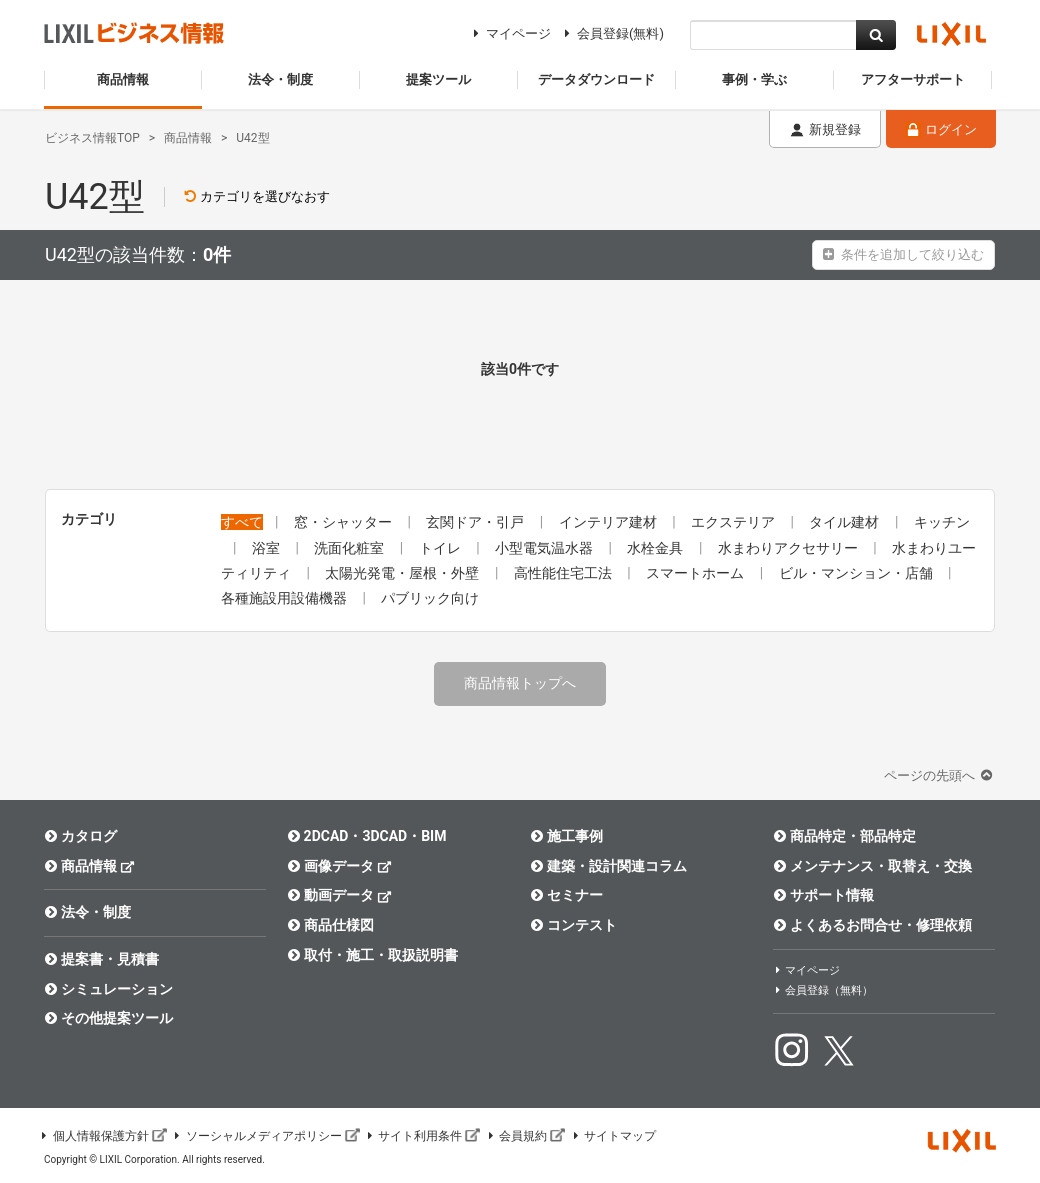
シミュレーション (108, 989)
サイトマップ (613, 1136)
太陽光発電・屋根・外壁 (403, 573)
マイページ (509, 33)
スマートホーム (696, 573)
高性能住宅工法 (564, 573)
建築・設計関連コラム (608, 866)
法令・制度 (87, 912)
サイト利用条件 (423, 1136)
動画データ (339, 894)
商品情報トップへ (520, 683)
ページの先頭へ (940, 775)
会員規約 (525, 1136)
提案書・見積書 (101, 959)
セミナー (566, 895)
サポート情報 (823, 895)
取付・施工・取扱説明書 (372, 955)
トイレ (441, 548)
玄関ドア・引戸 (476, 522)
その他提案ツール (108, 1018)
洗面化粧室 (350, 548)
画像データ (339, 865)
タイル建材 (845, 522)
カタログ (80, 836)
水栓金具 (656, 548)
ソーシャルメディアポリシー (266, 1136)
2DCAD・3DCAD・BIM (366, 836)
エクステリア (734, 522)
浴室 (267, 548)
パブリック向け (430, 598)
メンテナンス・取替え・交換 (872, 866)
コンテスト (573, 925)
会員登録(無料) (611, 33)
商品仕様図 (330, 925)
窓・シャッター (344, 522)
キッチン (942, 522)
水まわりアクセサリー (789, 548)
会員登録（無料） (823, 990)
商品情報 (89, 865)
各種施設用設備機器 (285, 598)
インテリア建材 (609, 522)
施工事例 (566, 836)
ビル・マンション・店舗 (857, 573)
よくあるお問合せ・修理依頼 (872, 925)
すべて (242, 522)
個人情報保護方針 (103, 1136)
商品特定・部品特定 (844, 836)
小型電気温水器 (545, 548)
